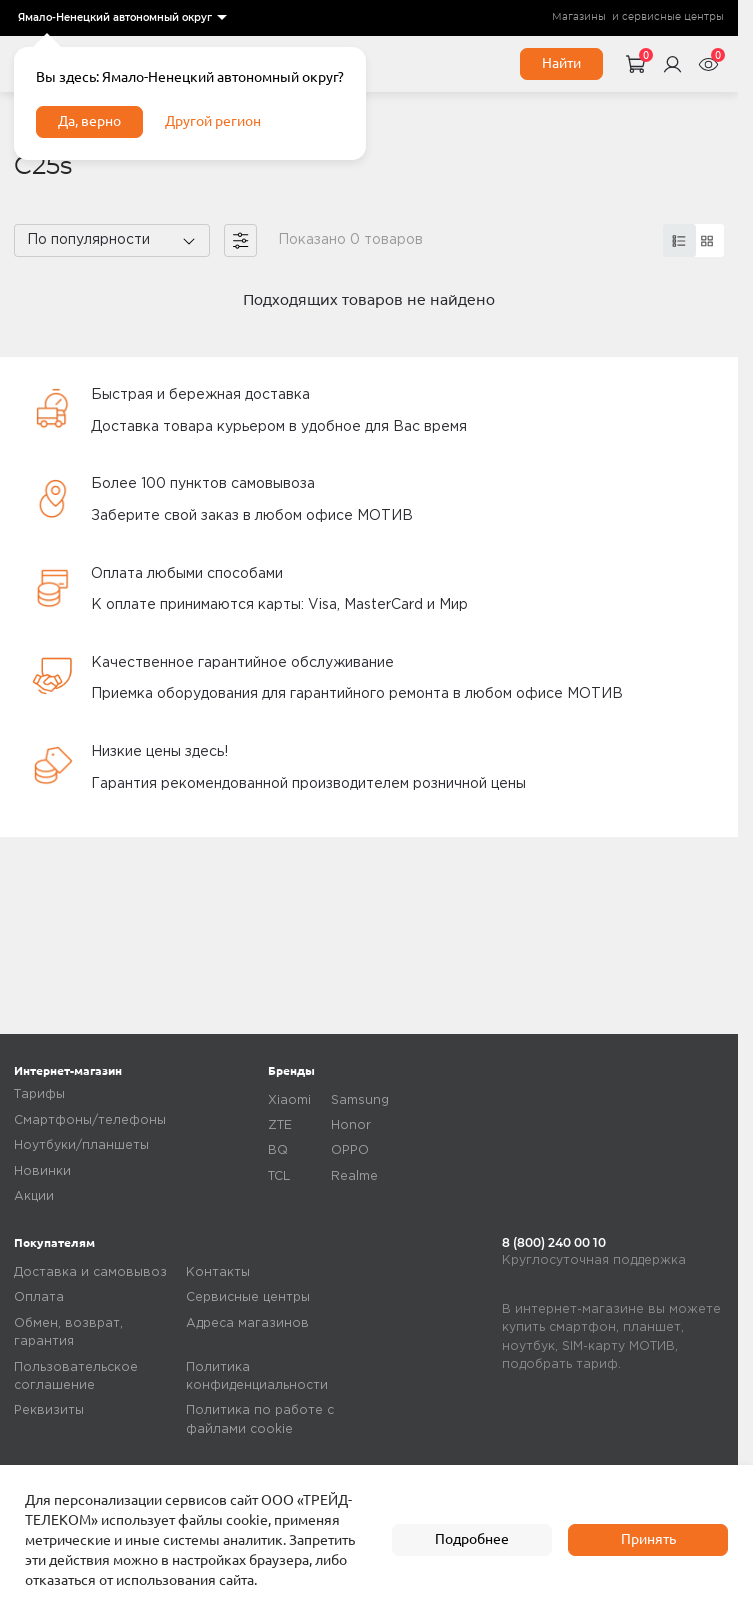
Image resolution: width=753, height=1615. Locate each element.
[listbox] (121, 18)
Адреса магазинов (247, 1323)
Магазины (579, 17)
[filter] (240, 240)
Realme (354, 1176)
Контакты (218, 1272)
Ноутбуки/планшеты (81, 1145)
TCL (279, 1176)
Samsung (360, 1100)
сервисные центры (673, 17)
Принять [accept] (648, 1539)
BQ (278, 1150)
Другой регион (213, 121)
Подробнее (472, 1539)
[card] (679, 240)
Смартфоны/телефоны (90, 1120)
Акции (34, 1196)
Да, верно (89, 121)
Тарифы (39, 1094)
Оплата (39, 1297)
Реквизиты (49, 1410)
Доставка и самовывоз (90, 1272)
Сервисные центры (248, 1297)
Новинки (42, 1171)
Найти (561, 63)
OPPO (350, 1150)
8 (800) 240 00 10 (554, 1242)
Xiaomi (289, 1100)
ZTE (280, 1125)
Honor (351, 1125)
